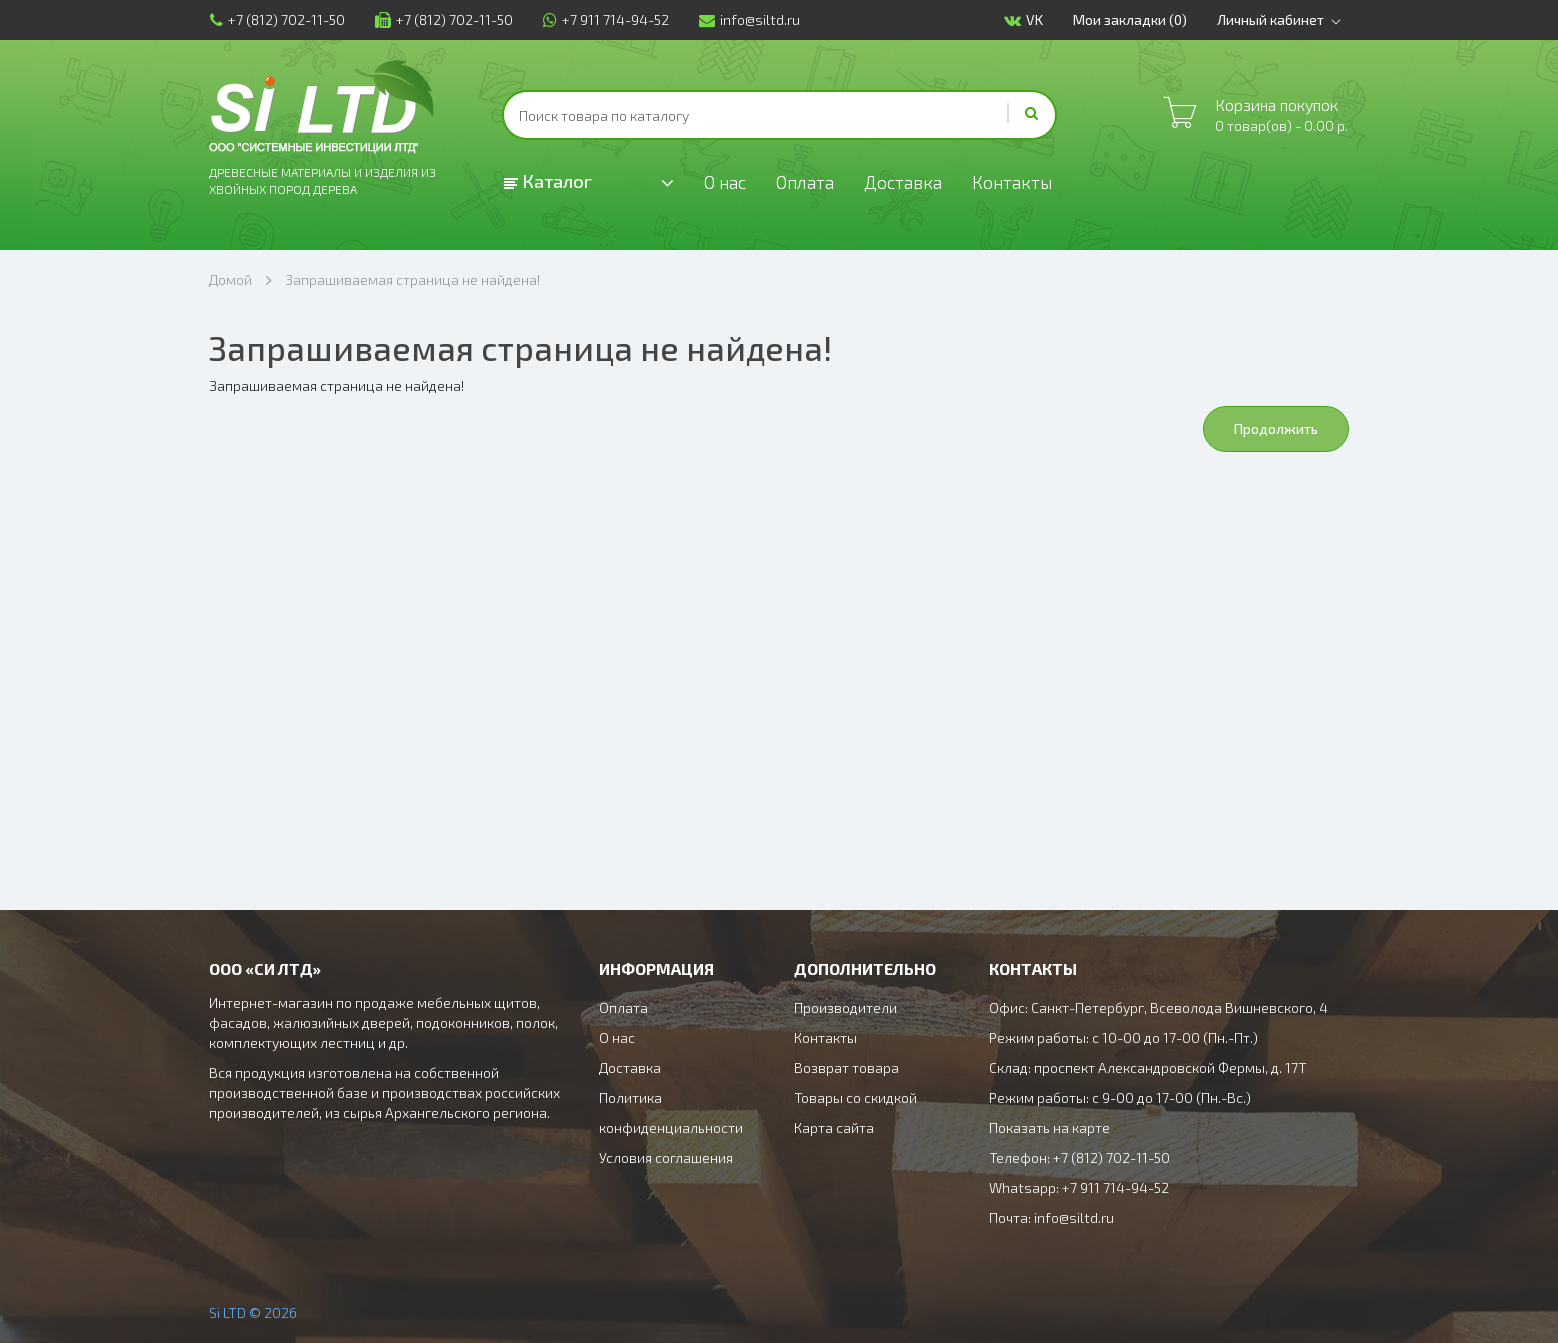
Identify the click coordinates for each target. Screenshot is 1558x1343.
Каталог (548, 181)
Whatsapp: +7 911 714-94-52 (1079, 1187)
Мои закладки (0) (1131, 19)
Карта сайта (834, 1127)
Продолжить (1276, 428)
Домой (230, 279)
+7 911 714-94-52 (605, 19)
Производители (845, 1007)
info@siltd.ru (748, 19)
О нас (725, 182)
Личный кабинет (1283, 20)
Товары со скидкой (855, 1097)
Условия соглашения (666, 1157)
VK (1024, 20)
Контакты (1015, 182)
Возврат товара (846, 1067)
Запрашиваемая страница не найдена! (412, 279)
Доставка (905, 182)
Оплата (806, 182)
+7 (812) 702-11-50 (276, 19)
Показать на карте (1049, 1127)
